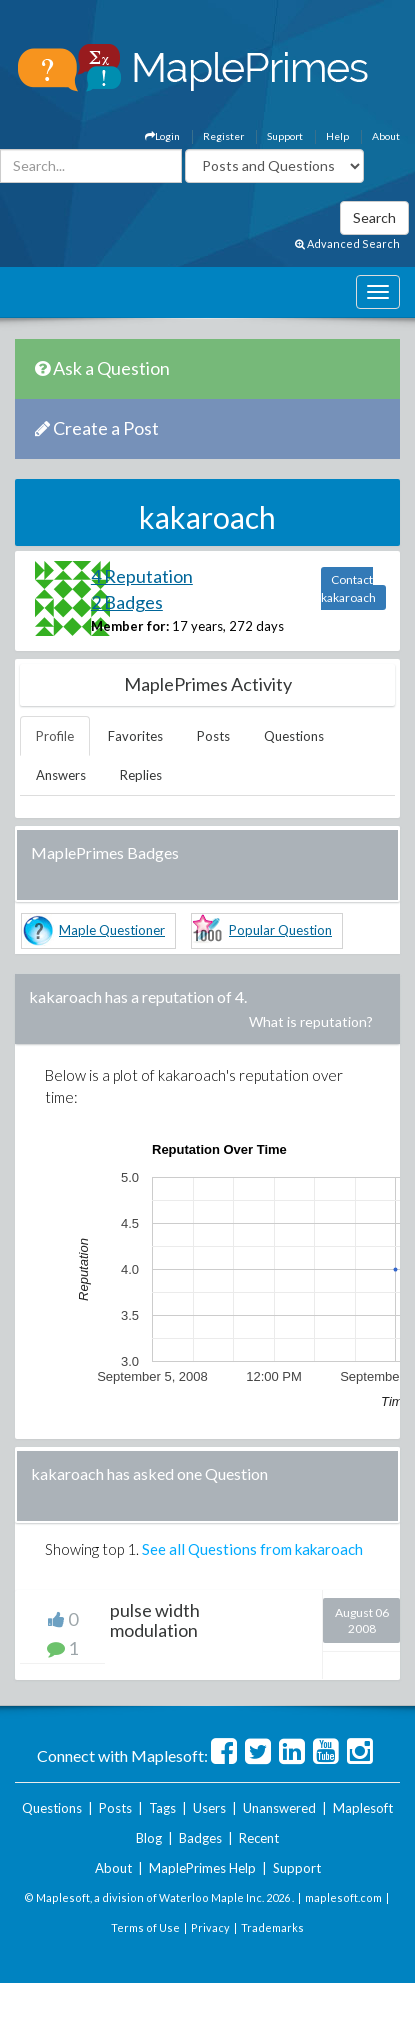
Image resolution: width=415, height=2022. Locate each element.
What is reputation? (311, 1021)
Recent (259, 1838)
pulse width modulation (155, 1620)
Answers (61, 775)
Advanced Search (347, 243)
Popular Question (280, 930)
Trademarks (272, 1927)
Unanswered (279, 1808)
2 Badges (127, 602)
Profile (55, 736)
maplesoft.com (343, 1897)
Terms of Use (145, 1927)
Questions (294, 736)
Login (162, 136)
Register (223, 136)
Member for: (130, 626)
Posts (213, 736)
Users (209, 1808)
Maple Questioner (112, 930)
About (386, 136)
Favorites (135, 736)
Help (337, 136)
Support (285, 136)
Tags (162, 1808)
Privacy (210, 1927)
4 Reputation (142, 576)
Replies (141, 775)
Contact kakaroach (348, 588)
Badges (200, 1838)
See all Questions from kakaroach (252, 1549)
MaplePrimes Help (202, 1868)
